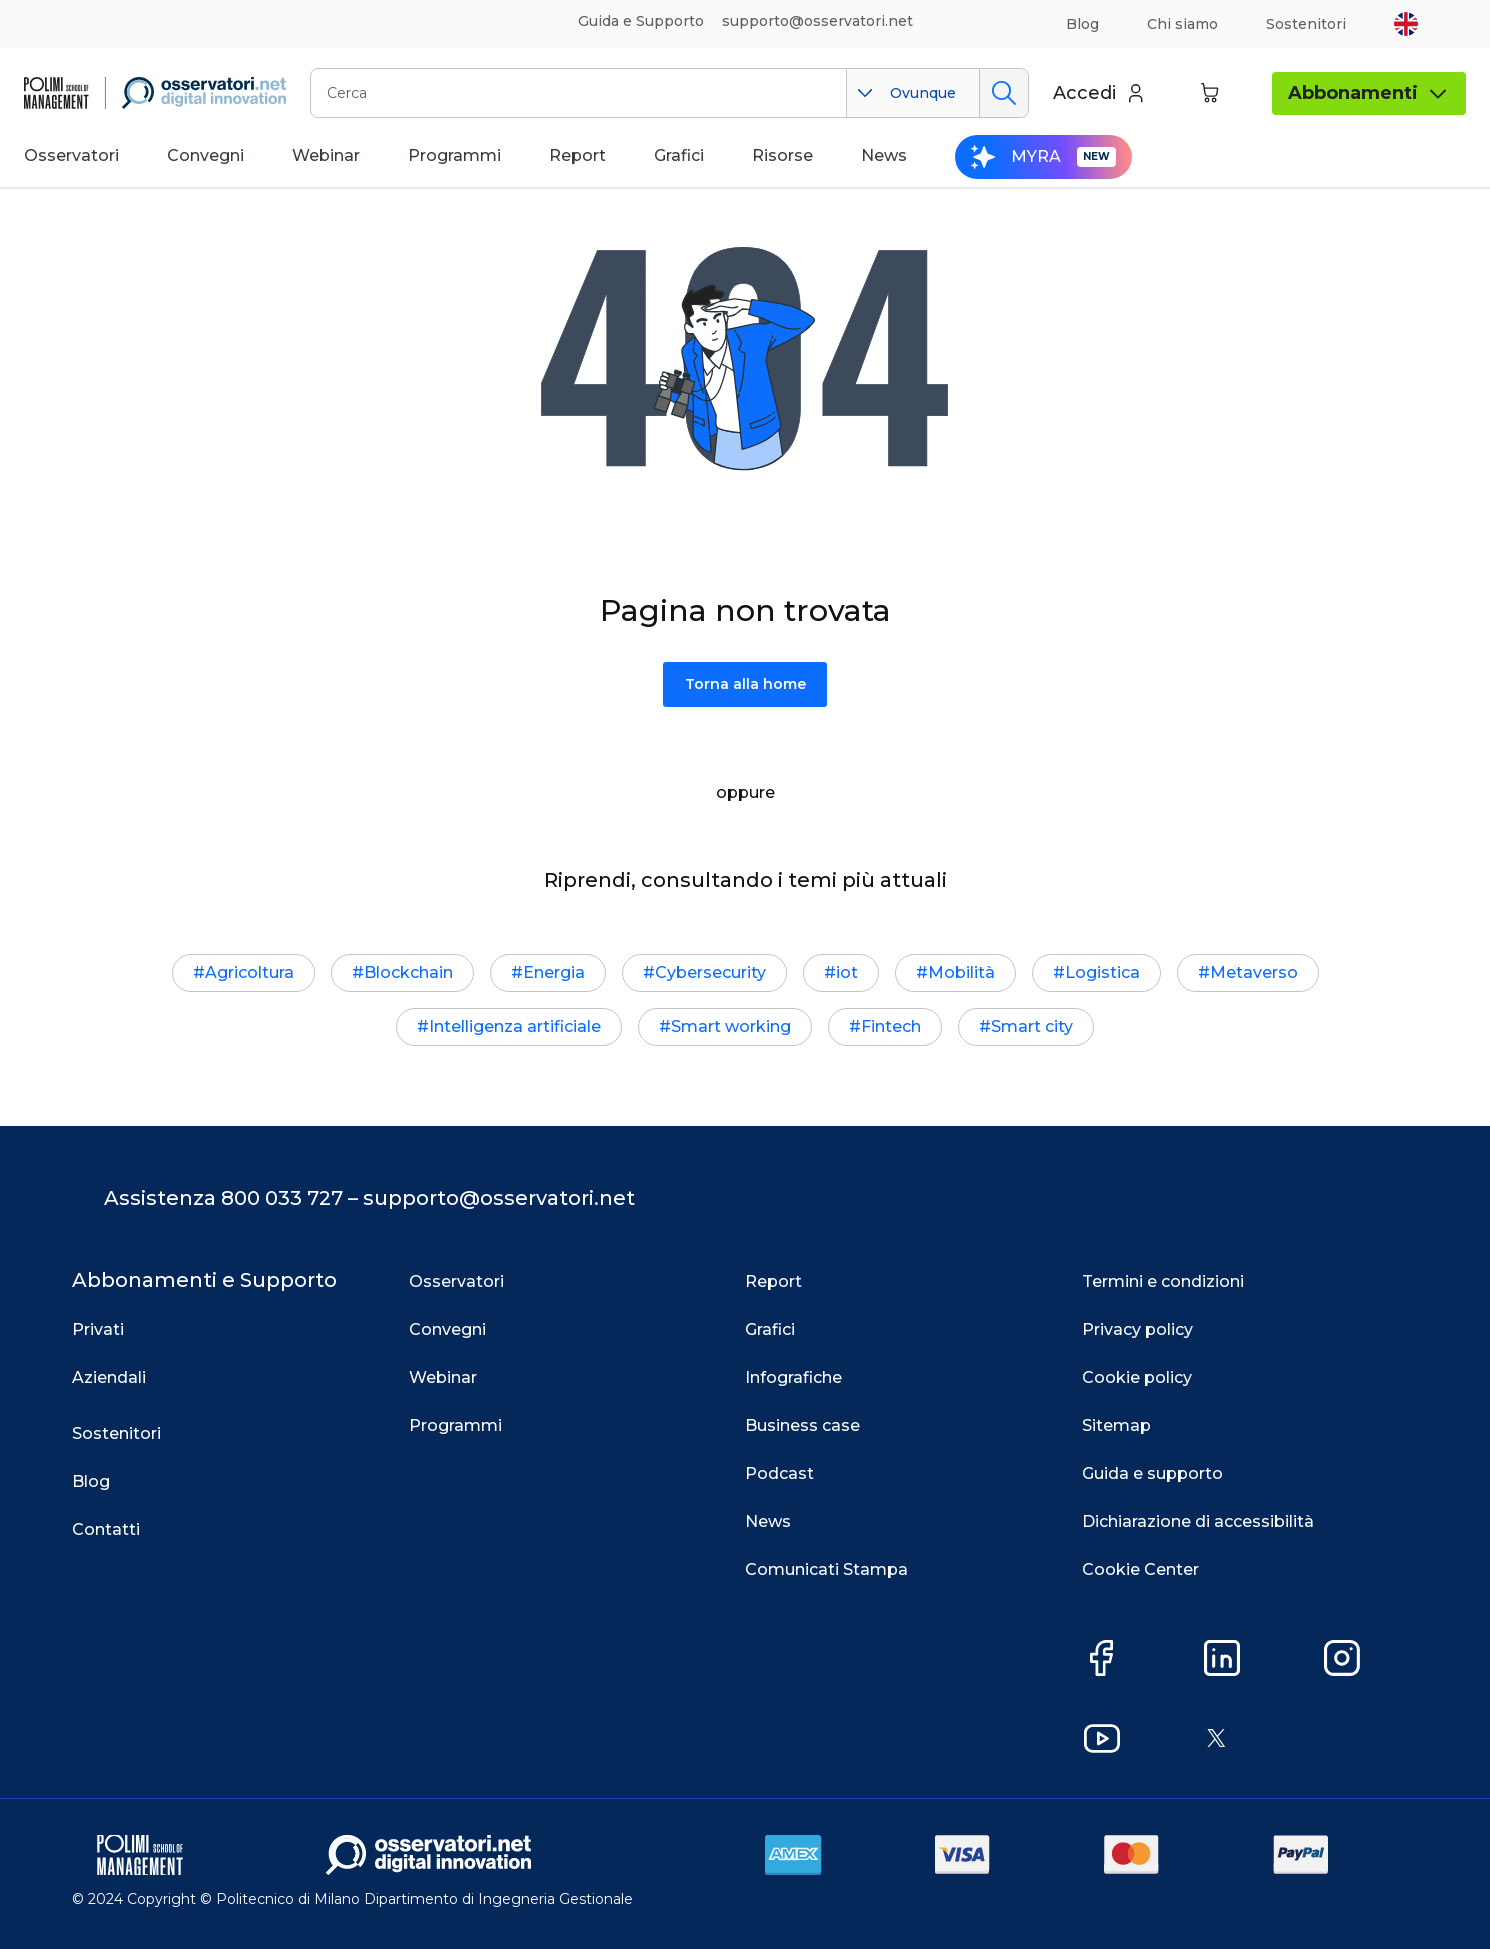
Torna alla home (745, 684)
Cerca (1003, 93)
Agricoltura (249, 972)
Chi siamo (1182, 24)
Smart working (731, 1026)
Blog (1082, 24)
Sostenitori (1306, 24)
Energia (554, 972)
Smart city (1032, 1026)
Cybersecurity (710, 972)
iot (847, 972)
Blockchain (408, 972)
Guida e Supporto (641, 21)
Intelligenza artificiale (515, 1026)
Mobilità (961, 972)
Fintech (891, 1026)
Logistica (1102, 972)
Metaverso (1254, 972)
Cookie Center (1140, 1569)
